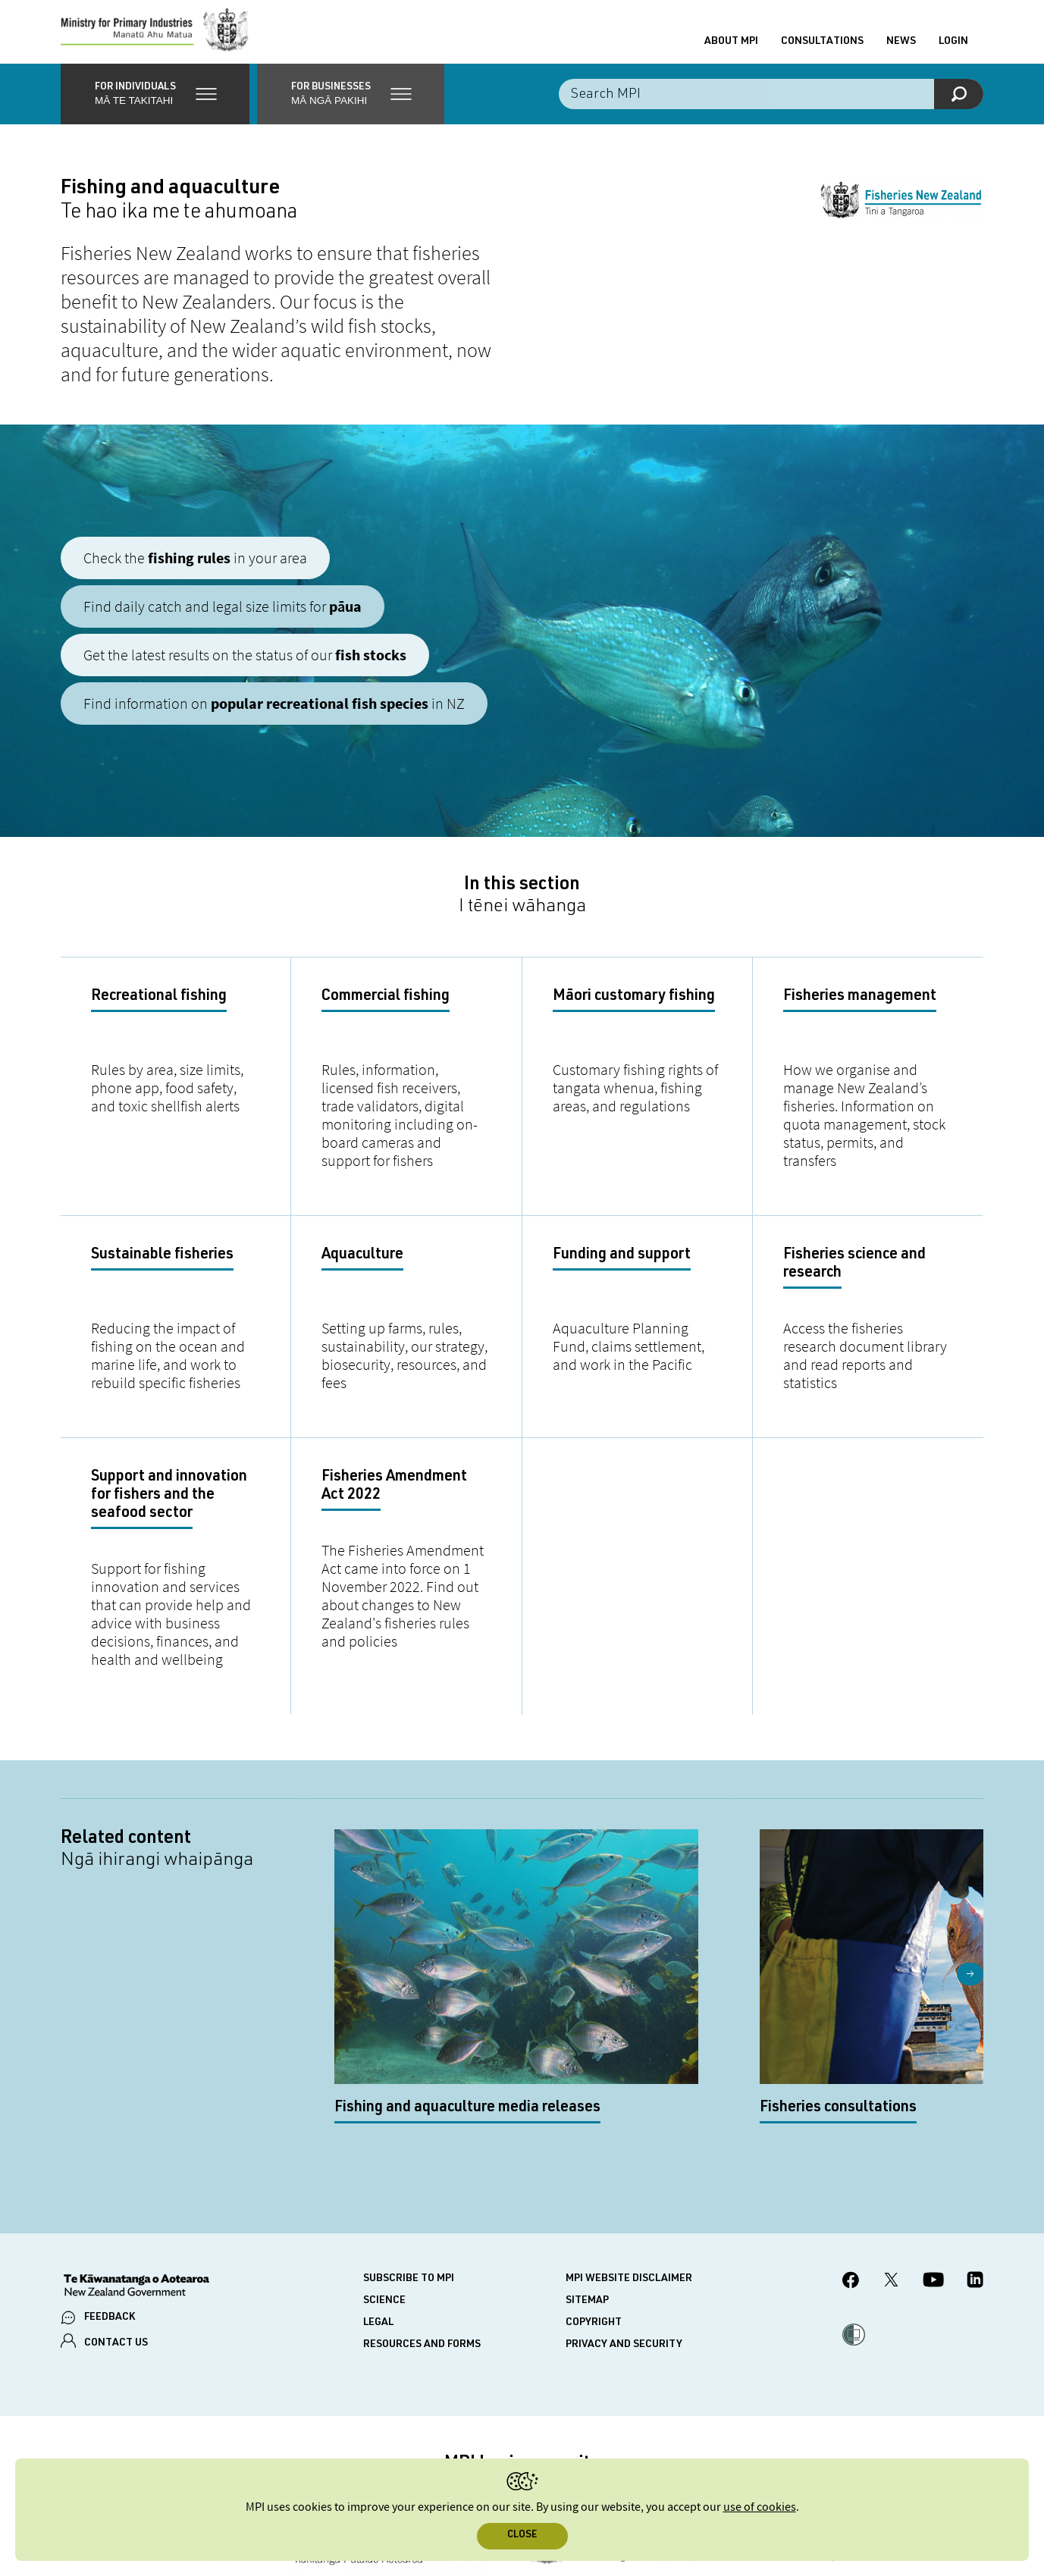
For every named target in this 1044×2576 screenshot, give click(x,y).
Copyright (594, 2198)
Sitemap (587, 2176)
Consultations (822, 47)
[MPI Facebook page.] (851, 2158)
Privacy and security (624, 2220)
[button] (155, 106)
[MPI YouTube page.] (933, 2157)
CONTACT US (116, 2219)
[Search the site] (771, 106)
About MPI (731, 47)
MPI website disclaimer (629, 2154)
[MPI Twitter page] (891, 2157)
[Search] (958, 106)
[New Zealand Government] (136, 2163)
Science (384, 2176)
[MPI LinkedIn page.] (975, 2157)
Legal (378, 2198)
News (901, 47)
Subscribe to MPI (408, 2154)
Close (522, 2535)
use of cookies (759, 2507)
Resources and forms (422, 2220)
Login (953, 47)
